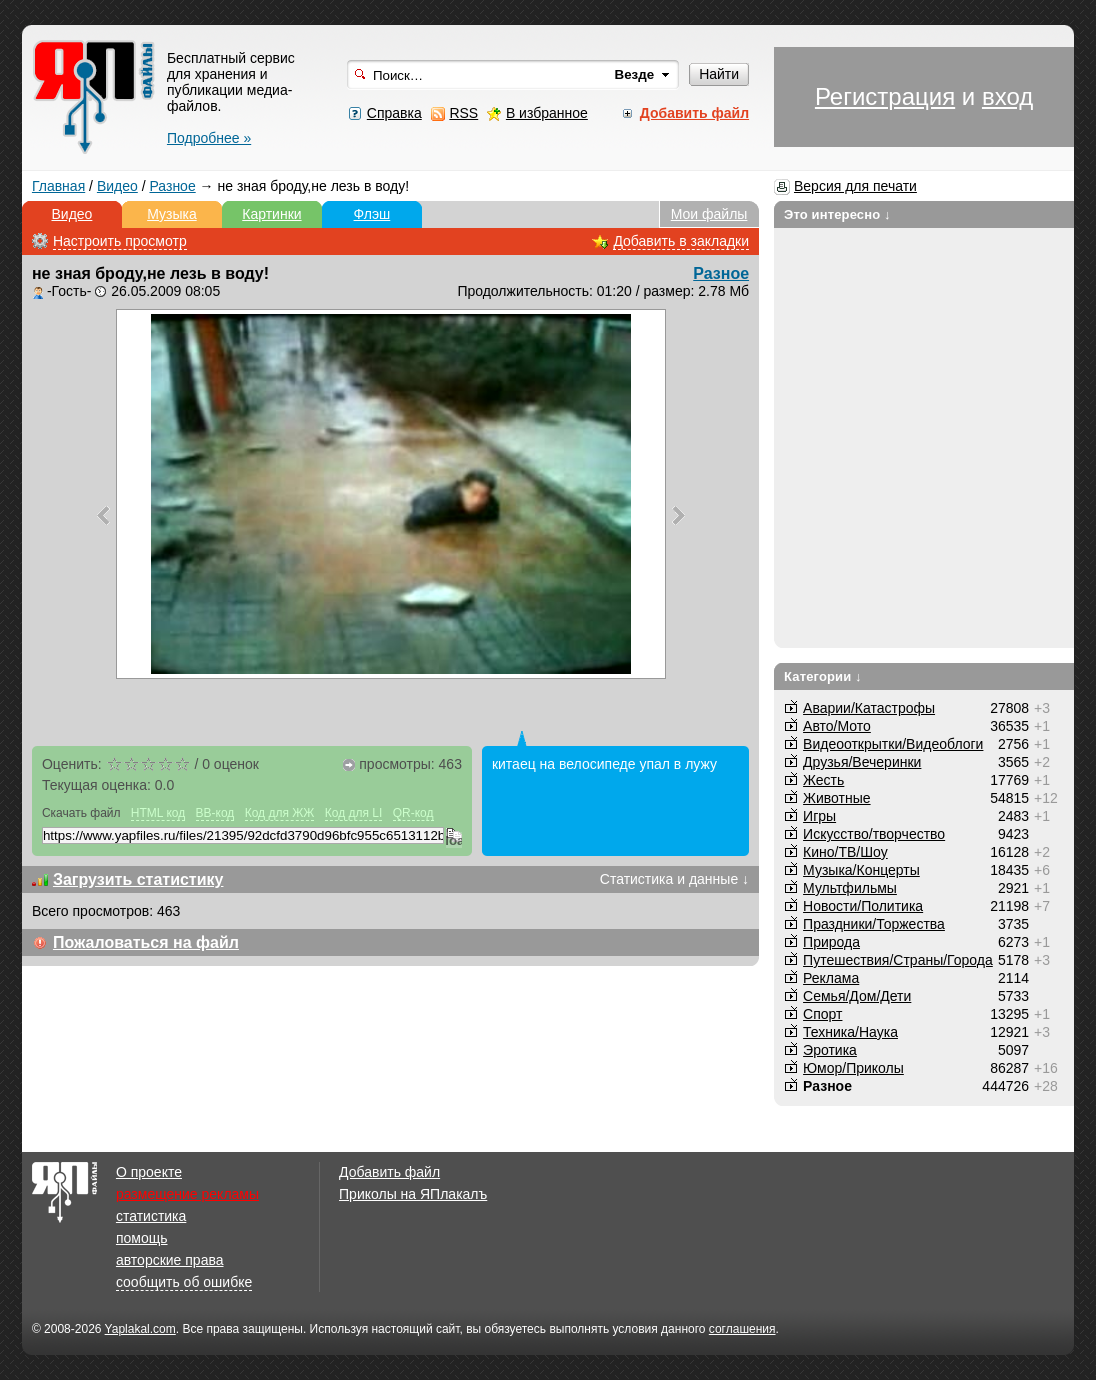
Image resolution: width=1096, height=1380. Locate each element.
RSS (463, 113)
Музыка (172, 214)
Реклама (831, 978)
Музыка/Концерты (861, 870)
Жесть (823, 780)
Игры (819, 816)
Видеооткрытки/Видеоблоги (893, 744)
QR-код (413, 813)
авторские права (170, 1260)
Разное (172, 186)
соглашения (742, 1329)
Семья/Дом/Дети (857, 996)
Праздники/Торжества (874, 924)
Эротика (830, 1050)
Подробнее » (209, 138)
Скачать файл (81, 813)
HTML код (158, 813)
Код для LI (354, 813)
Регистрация (885, 96)
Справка (394, 113)
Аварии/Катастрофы (869, 708)
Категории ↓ (823, 676)
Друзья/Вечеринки (862, 762)
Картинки (271, 214)
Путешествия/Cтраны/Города (898, 960)
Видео (117, 186)
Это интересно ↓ (837, 214)
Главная (58, 186)
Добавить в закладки (681, 241)
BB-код (215, 813)
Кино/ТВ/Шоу (845, 852)
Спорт (822, 1014)
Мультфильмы (850, 888)
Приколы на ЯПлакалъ (413, 1194)
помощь (142, 1238)
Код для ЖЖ (280, 813)
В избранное (547, 113)
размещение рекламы (187, 1194)
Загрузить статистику (138, 879)
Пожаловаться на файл (146, 942)
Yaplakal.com (140, 1329)
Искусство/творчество (874, 834)
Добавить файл (389, 1172)
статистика (151, 1216)
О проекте (149, 1172)
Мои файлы (709, 214)
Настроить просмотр (120, 241)
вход (1007, 96)
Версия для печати (855, 186)
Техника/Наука (850, 1032)
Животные (837, 798)
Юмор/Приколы (853, 1068)
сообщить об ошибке (184, 1282)
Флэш (372, 214)
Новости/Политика (863, 906)
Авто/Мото (837, 726)
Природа (831, 942)
